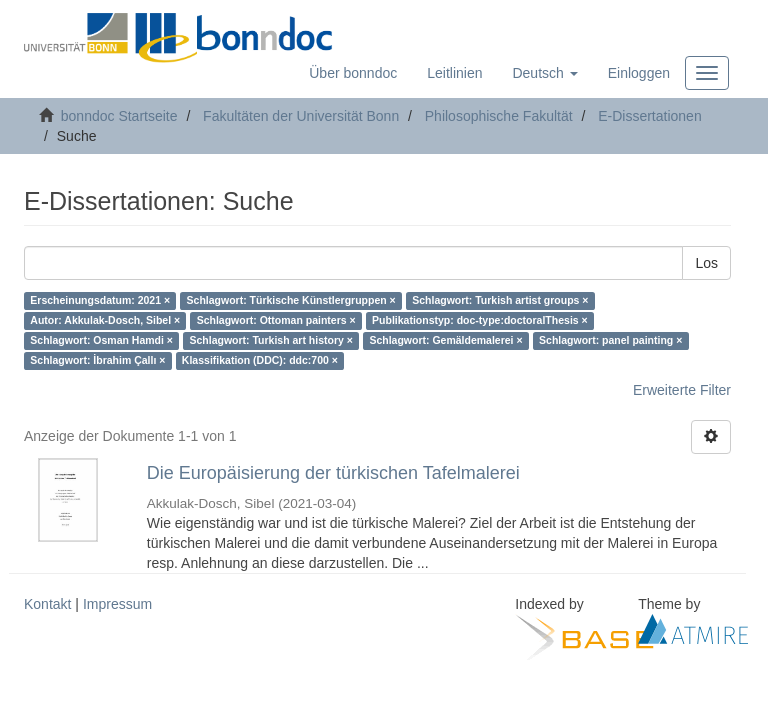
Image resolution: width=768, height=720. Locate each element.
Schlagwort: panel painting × (610, 341)
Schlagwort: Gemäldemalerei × (445, 341)
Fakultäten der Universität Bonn (301, 116)
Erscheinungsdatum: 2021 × (100, 301)
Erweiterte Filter (682, 390)
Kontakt (47, 604)
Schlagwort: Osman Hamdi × (101, 341)
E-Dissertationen (650, 116)
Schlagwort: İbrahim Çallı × (97, 361)
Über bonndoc (353, 73)
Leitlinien (454, 73)
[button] (544, 73)
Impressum (117, 604)
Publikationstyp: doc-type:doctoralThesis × (480, 321)
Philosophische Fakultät (499, 116)
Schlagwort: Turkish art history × (270, 341)
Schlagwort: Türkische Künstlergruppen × (291, 301)
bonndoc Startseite (119, 116)
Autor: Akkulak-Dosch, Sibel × (105, 321)
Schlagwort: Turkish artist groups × (500, 301)
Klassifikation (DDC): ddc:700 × (260, 361)
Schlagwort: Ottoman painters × (276, 321)
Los (706, 263)
